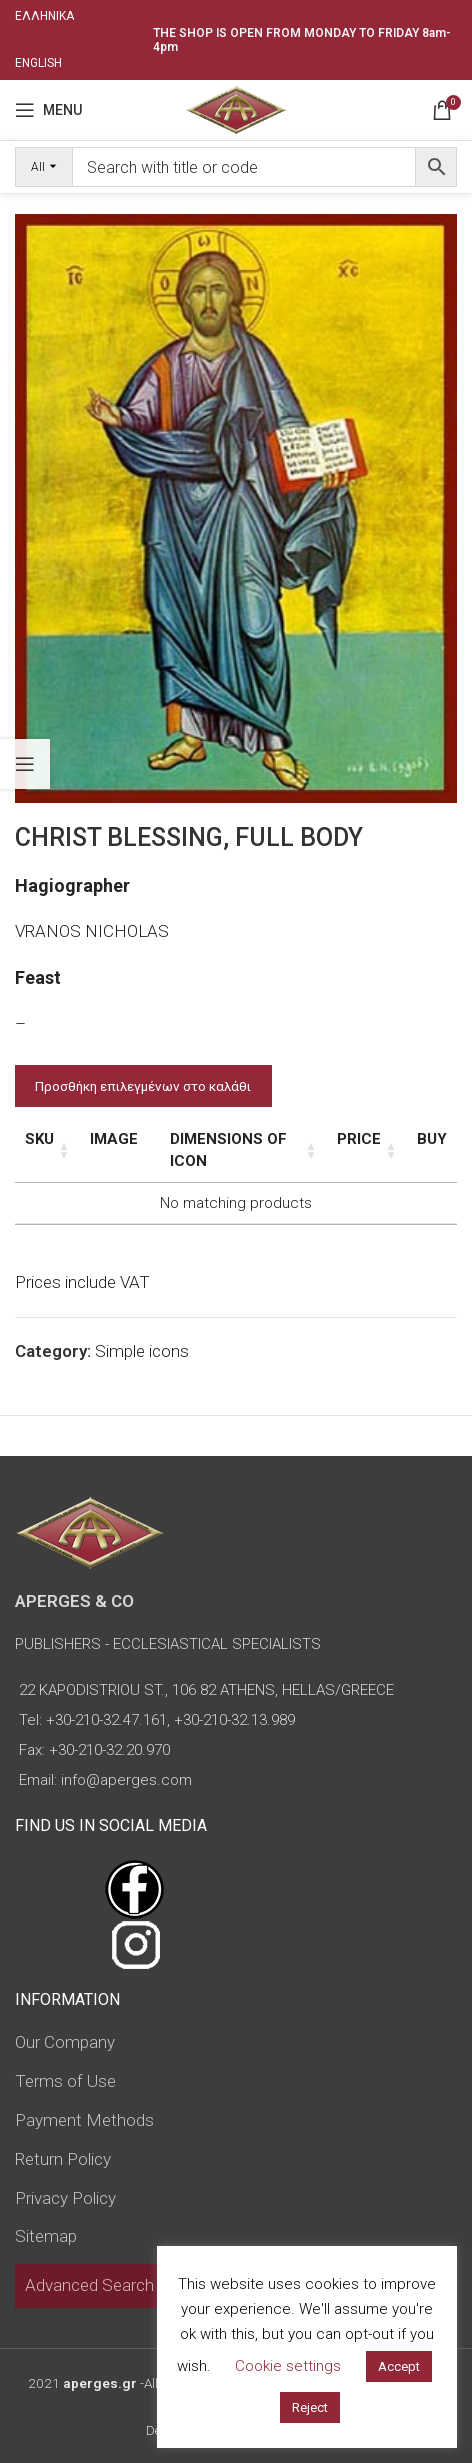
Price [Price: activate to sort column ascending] (359, 1139)
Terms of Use (65, 2081)
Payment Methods (84, 2120)
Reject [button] (310, 2407)
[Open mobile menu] (48, 110)
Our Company (65, 2042)
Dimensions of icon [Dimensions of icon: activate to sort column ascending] (228, 1150)
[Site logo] (235, 108)
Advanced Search (89, 2285)
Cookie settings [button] (288, 2366)
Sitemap (46, 2236)
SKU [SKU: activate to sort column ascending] (39, 1139)
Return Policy (63, 2159)
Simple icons (142, 1351)
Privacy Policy (65, 2198)
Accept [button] (399, 2366)
